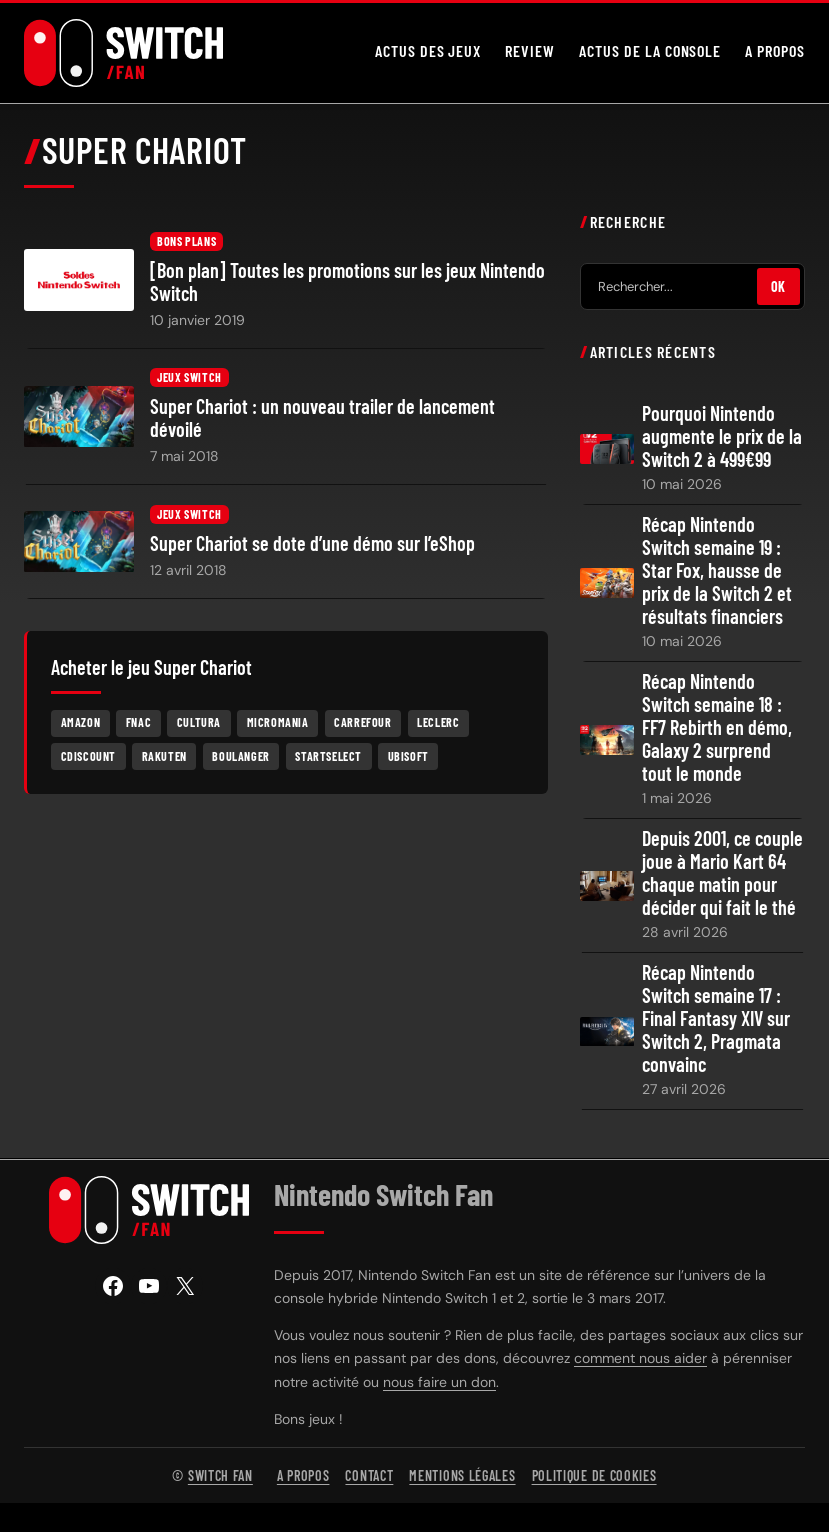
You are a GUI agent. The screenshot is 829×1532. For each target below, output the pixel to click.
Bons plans (186, 242)
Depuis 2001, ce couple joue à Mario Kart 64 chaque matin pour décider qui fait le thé (722, 874)
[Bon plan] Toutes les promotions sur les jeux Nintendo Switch (347, 283)
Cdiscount (88, 757)
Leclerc (438, 723)
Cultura (199, 723)
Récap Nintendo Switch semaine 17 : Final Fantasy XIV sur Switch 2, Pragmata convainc (716, 1019)
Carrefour (362, 723)
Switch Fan (220, 1475)
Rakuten (164, 757)
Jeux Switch (189, 379)
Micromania (278, 723)
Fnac (138, 723)
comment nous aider (640, 1359)
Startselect (328, 757)
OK (778, 287)
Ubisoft (408, 757)
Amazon (81, 723)
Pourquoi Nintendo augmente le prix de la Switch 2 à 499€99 (722, 437)
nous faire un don (439, 1382)
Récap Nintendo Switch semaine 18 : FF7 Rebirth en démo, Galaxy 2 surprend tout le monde (717, 728)
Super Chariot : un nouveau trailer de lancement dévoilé (322, 419)
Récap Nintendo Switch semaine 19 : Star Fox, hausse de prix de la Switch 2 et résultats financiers (717, 571)
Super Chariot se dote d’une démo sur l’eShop (312, 543)
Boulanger (240, 757)
